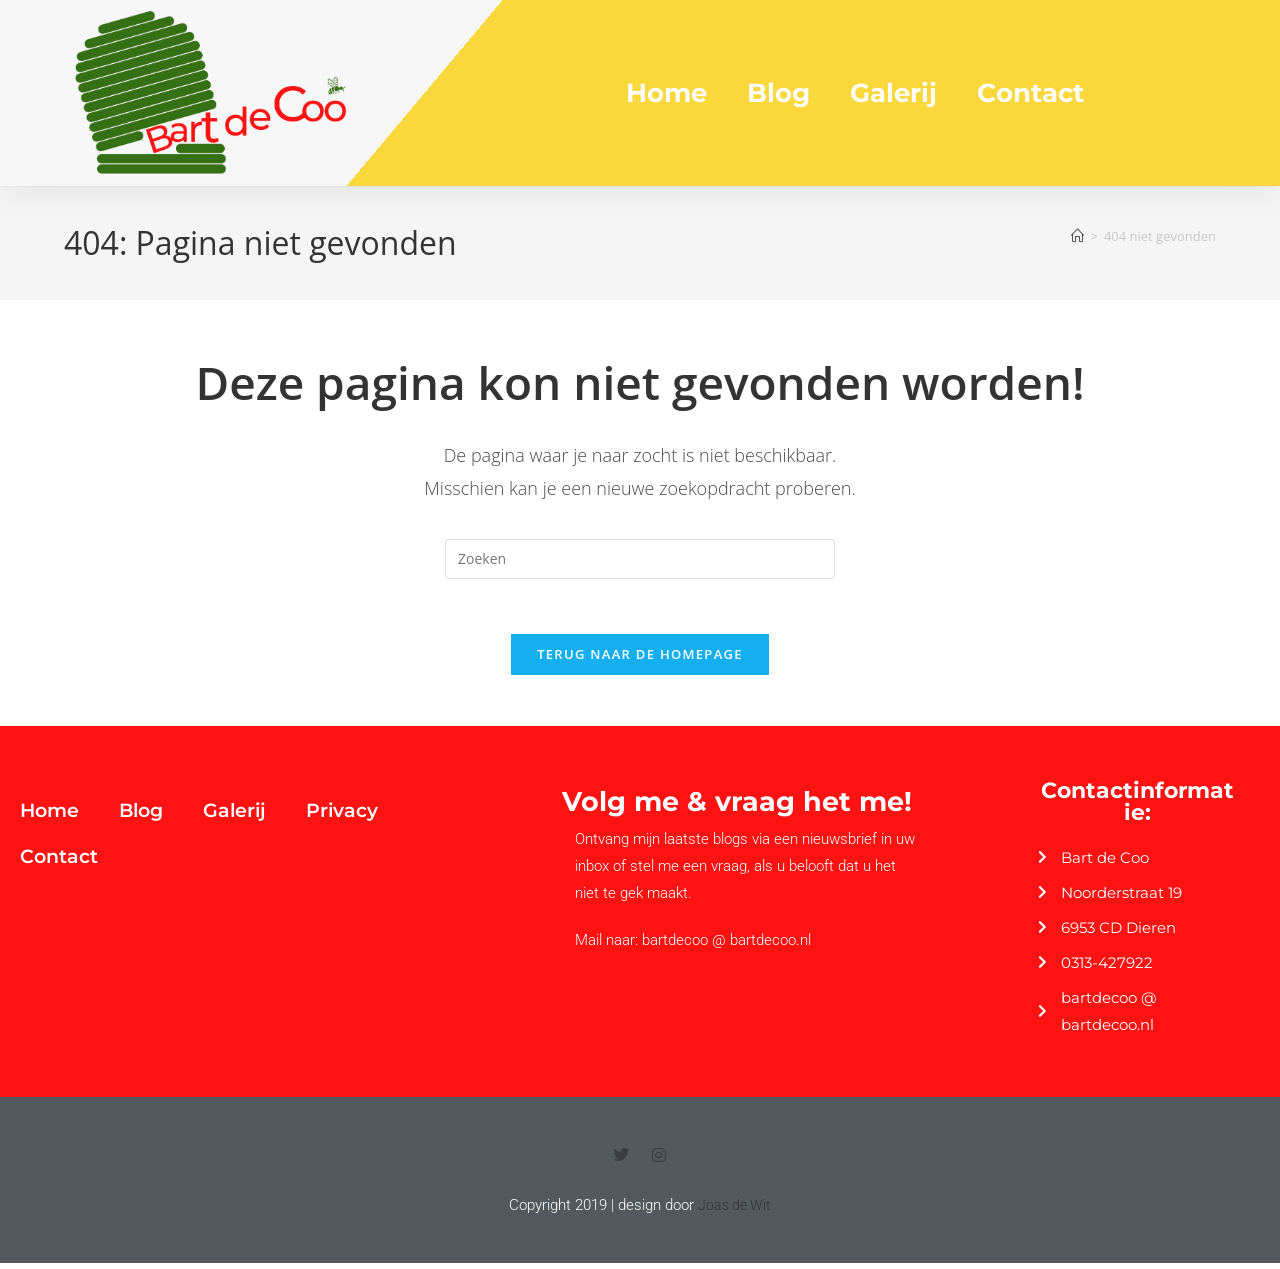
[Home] (1077, 236)
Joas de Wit (734, 1211)
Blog (778, 93)
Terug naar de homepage (640, 660)
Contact (1030, 93)
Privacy (342, 816)
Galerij (893, 93)
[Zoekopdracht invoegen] (640, 559)
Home (666, 93)
